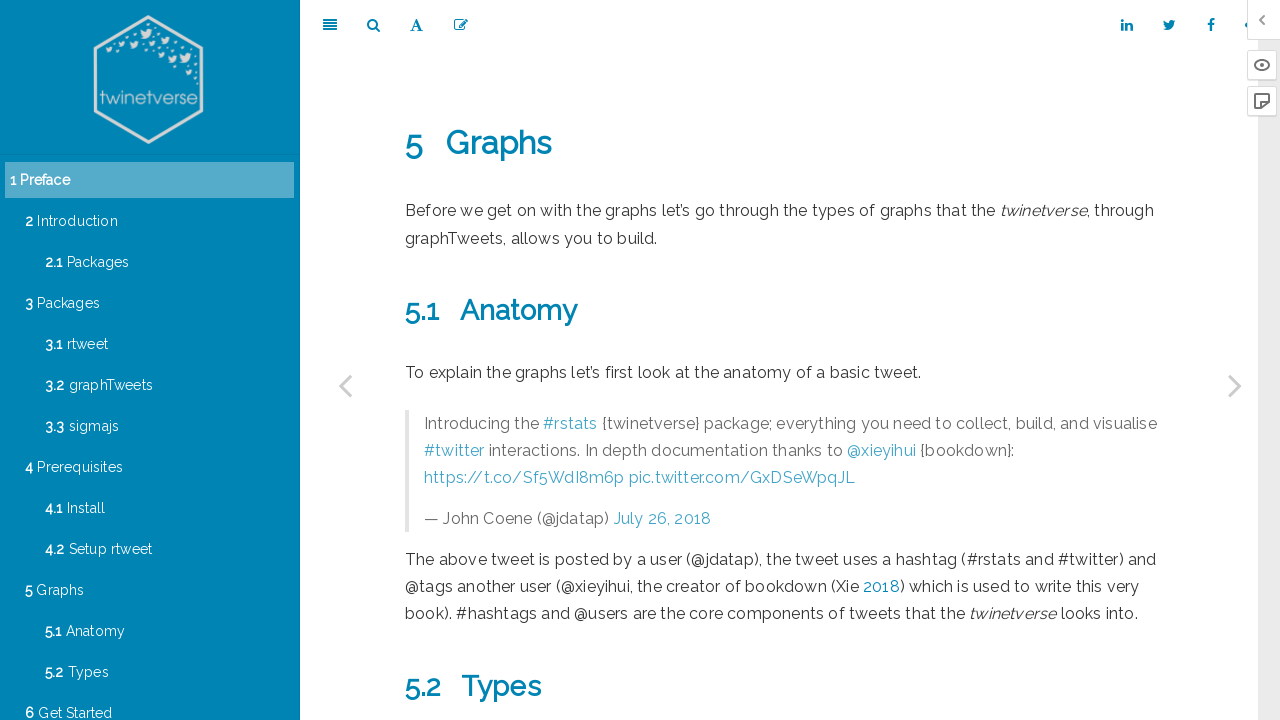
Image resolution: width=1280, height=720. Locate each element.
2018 (881, 586)
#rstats (570, 423)
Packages (87, 262)
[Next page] (1235, 385)
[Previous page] (345, 385)
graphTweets (99, 385)
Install (75, 508)
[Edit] (461, 25)
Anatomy (85, 631)
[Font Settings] (416, 25)
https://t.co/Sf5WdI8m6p (524, 477)
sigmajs (82, 426)
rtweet (76, 344)
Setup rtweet (98, 549)
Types (77, 672)
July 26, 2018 (663, 518)
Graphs (55, 590)
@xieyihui (881, 450)
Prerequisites (74, 467)
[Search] (373, 25)
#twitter (454, 450)
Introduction (71, 221)
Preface (40, 180)
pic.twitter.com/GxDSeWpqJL (742, 477)
